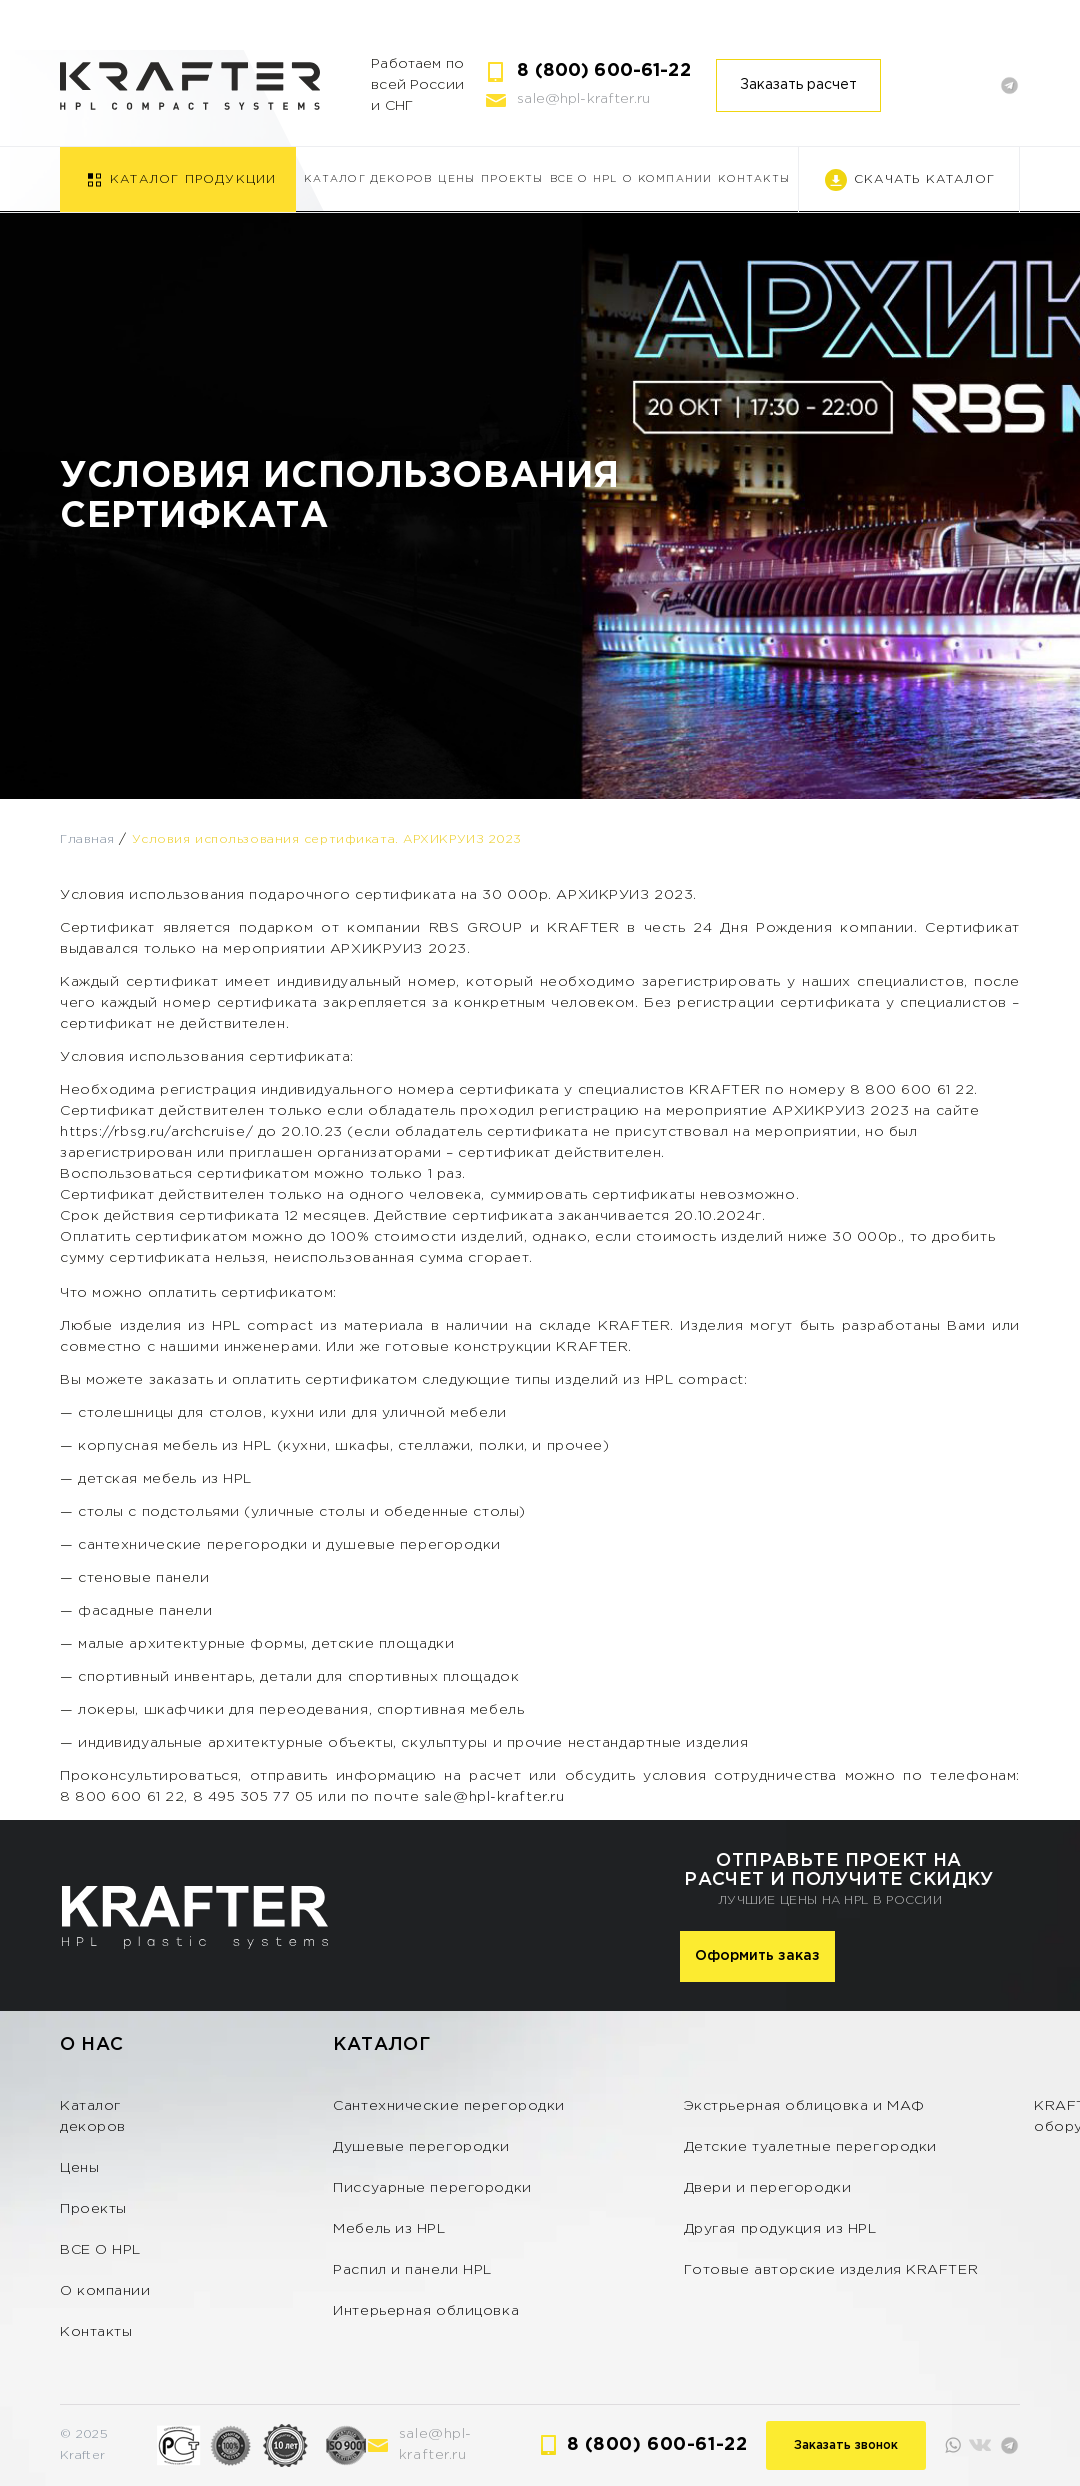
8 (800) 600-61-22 (603, 71)
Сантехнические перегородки (449, 2106)
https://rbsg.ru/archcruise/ (156, 1132)
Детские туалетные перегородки (810, 2147)
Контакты (754, 179)
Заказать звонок (846, 2445)
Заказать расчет (798, 85)
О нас (92, 2045)
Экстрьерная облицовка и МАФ (804, 2106)
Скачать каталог (924, 179)
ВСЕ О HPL (584, 179)
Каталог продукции (193, 179)
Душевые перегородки (421, 2147)
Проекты (512, 179)
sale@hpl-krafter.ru (583, 99)
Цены (456, 179)
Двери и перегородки (768, 2188)
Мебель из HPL (389, 2229)
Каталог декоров (368, 179)
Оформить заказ (757, 1956)
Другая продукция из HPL (780, 2229)
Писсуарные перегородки (432, 2188)
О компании (667, 179)
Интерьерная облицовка (426, 2311)
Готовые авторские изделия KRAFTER (831, 2270)
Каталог (381, 2045)
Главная (87, 839)
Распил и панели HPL (412, 2270)
